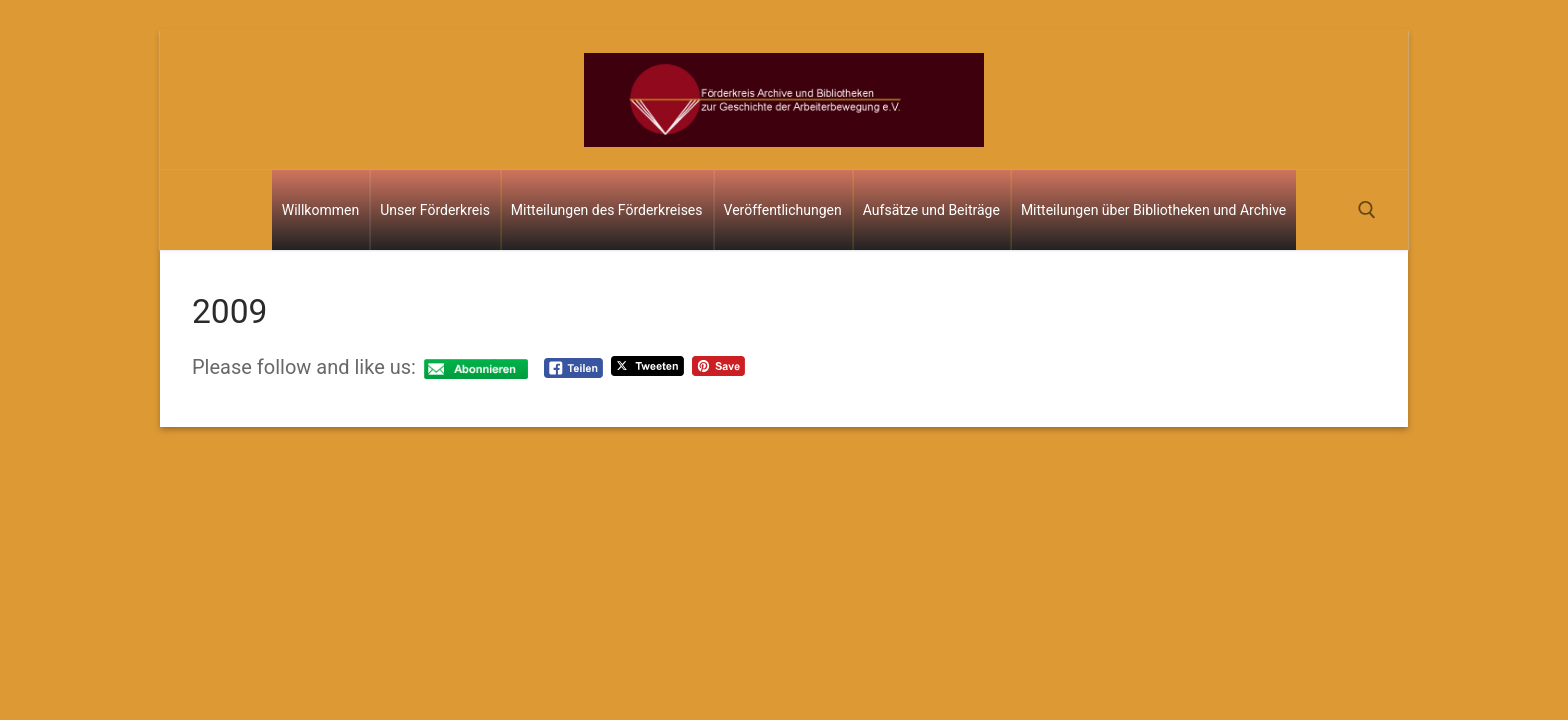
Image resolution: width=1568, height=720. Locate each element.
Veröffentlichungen (783, 210)
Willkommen (320, 210)
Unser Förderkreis (435, 210)
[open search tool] (1367, 210)
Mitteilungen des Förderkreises (607, 210)
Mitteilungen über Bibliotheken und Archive (1153, 210)
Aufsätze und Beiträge (931, 210)
